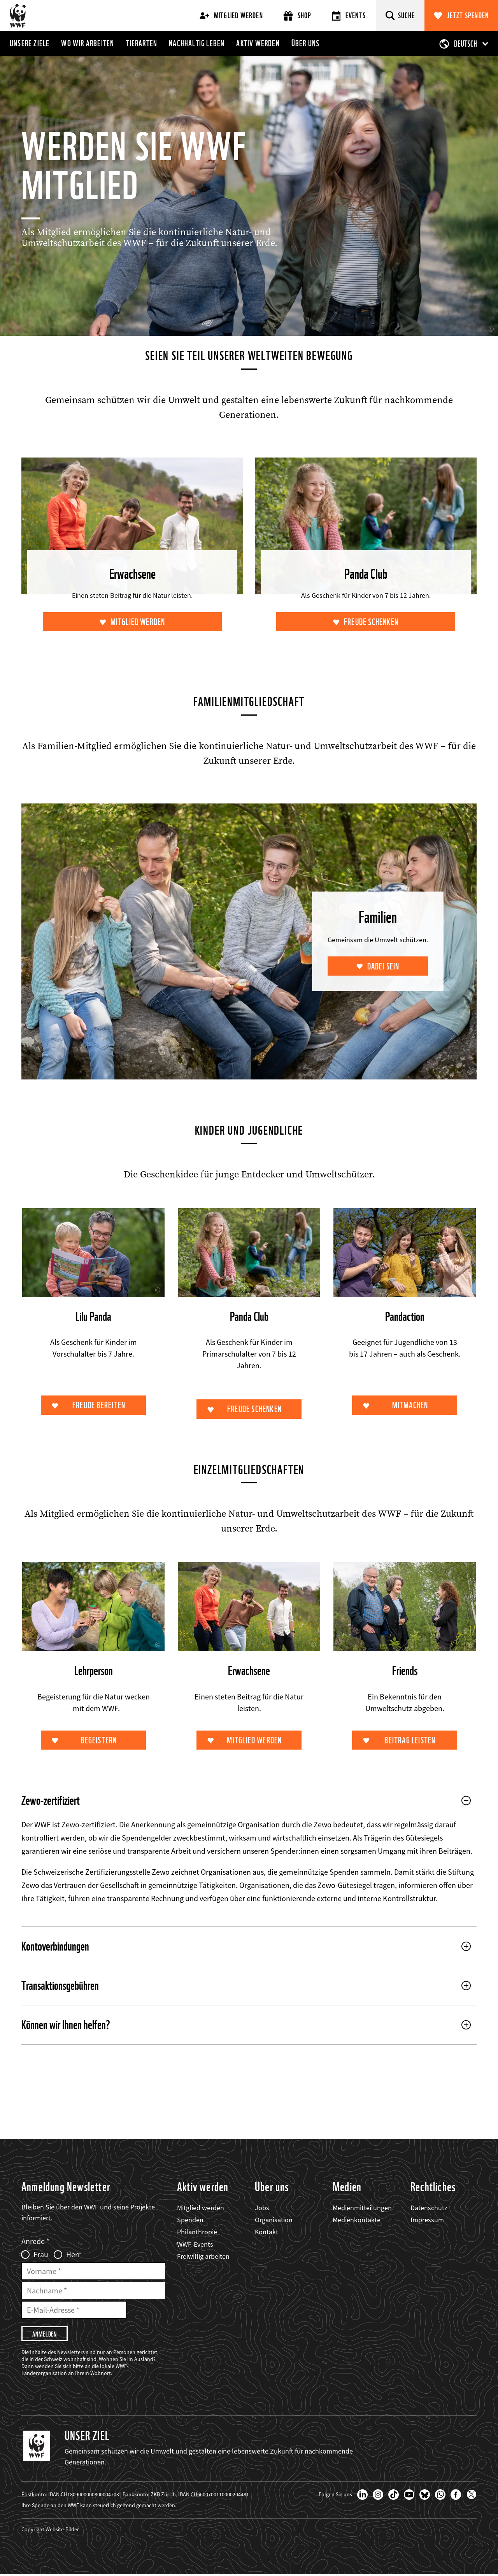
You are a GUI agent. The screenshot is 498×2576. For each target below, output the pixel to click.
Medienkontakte (357, 2220)
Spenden (190, 2220)
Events (349, 16)
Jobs (262, 2208)
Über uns (305, 43)
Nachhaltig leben (196, 43)
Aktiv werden (257, 43)
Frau (40, 2255)
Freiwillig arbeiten (203, 2257)
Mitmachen (410, 1405)
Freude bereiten (99, 1405)
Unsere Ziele (29, 43)
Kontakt (266, 2232)
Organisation (274, 2220)
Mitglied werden (231, 15)
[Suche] (400, 15)
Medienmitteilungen (362, 2208)
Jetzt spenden (468, 15)
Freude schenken (371, 622)
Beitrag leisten (410, 1740)
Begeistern (99, 1740)
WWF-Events (195, 2245)
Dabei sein (383, 966)
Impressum (427, 2220)
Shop (297, 16)
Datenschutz (428, 2208)
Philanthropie (197, 2232)
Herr (73, 2255)
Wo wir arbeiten (87, 43)
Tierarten (141, 43)
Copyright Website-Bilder (50, 2531)
